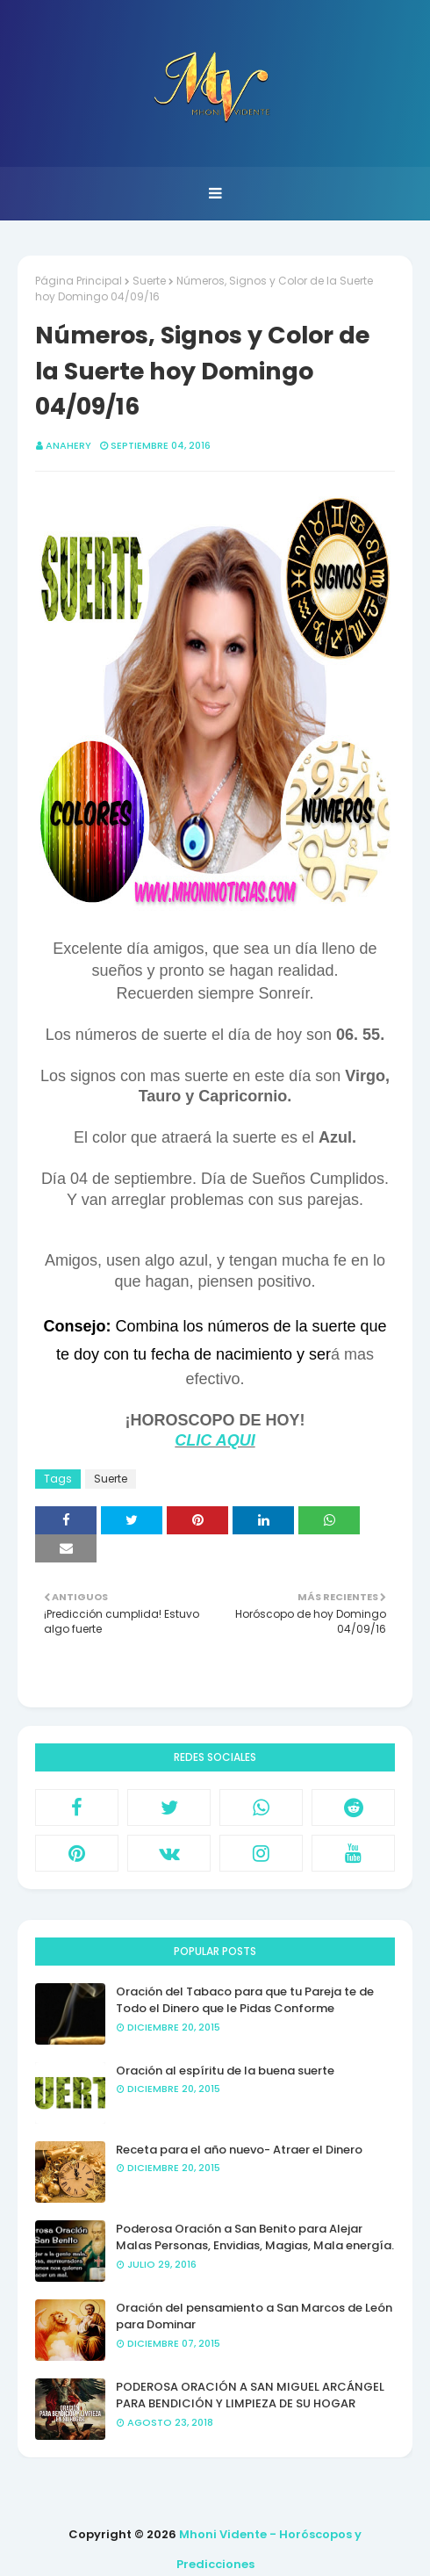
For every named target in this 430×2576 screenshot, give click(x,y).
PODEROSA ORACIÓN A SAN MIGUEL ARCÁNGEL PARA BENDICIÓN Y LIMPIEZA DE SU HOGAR (250, 2395)
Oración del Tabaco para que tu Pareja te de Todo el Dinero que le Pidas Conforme (245, 2000)
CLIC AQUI (214, 1440)
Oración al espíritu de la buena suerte (225, 2070)
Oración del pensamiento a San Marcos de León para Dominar (254, 2316)
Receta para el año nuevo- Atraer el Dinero (239, 2149)
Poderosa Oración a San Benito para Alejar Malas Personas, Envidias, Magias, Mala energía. (255, 2237)
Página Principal (78, 280)
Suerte (149, 280)
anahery (68, 445)
